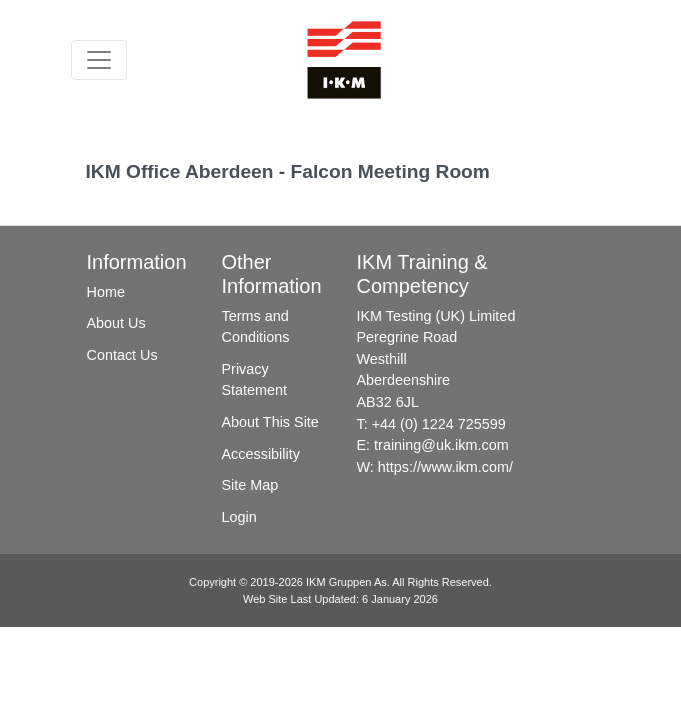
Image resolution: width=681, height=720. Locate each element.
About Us (116, 323)
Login (239, 517)
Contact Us (122, 355)
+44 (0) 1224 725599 (439, 424)
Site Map (250, 485)
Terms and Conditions (256, 327)
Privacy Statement (255, 380)
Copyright (212, 582)
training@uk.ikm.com (441, 445)
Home (106, 292)
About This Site (270, 422)
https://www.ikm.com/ (445, 467)
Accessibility (261, 454)
